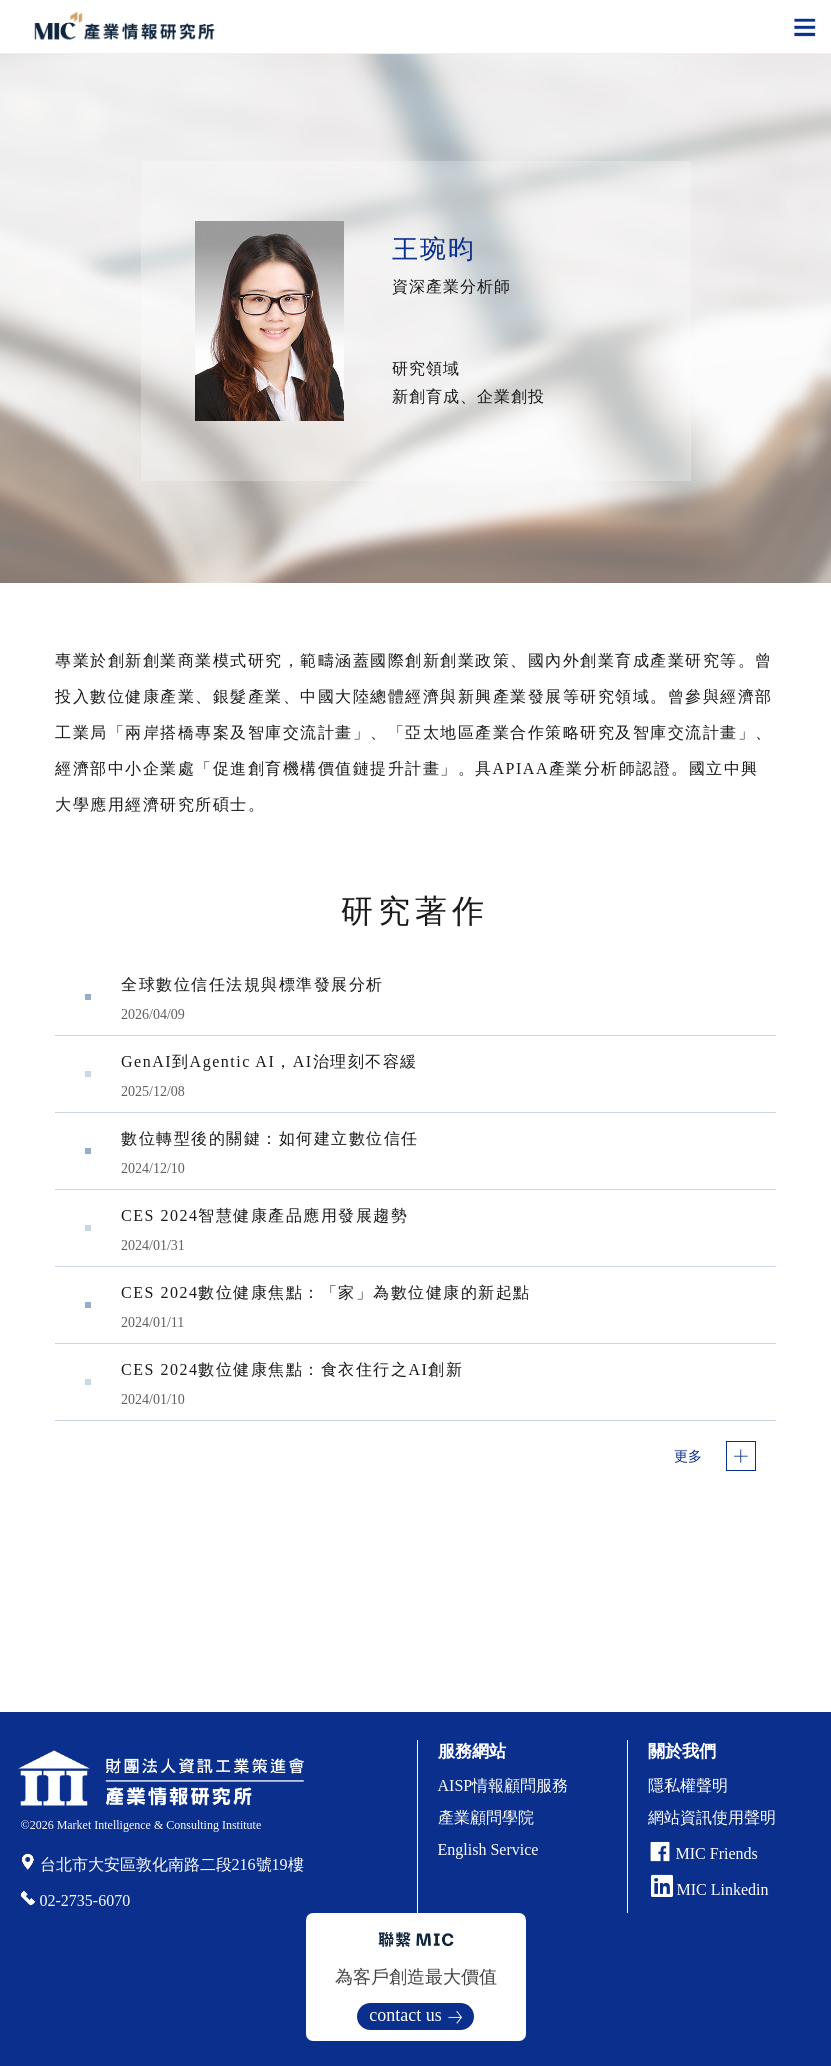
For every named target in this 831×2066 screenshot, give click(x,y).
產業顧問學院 (486, 1817)
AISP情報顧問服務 (503, 1785)
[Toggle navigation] (805, 26)
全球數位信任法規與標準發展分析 (252, 984)
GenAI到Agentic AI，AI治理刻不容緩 (269, 1061)
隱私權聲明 (688, 1785)
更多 (688, 1456)
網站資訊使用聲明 (712, 1817)
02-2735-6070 (85, 1900)
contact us (405, 2015)
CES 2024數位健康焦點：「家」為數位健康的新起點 (326, 1292)
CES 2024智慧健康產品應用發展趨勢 (264, 1215)
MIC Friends (717, 1853)
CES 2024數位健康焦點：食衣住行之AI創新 (292, 1369)
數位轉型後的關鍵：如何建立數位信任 (270, 1138)
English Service (488, 1849)
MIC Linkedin (710, 1889)
